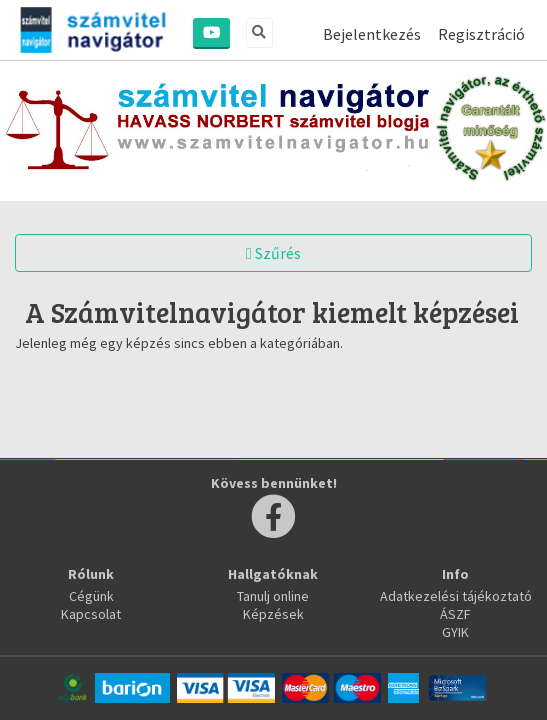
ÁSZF (455, 614)
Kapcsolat (91, 614)
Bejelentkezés (372, 34)
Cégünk (91, 596)
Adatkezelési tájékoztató (456, 596)
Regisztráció (481, 34)
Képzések (273, 614)
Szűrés (273, 253)
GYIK (455, 632)
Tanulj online (273, 596)
